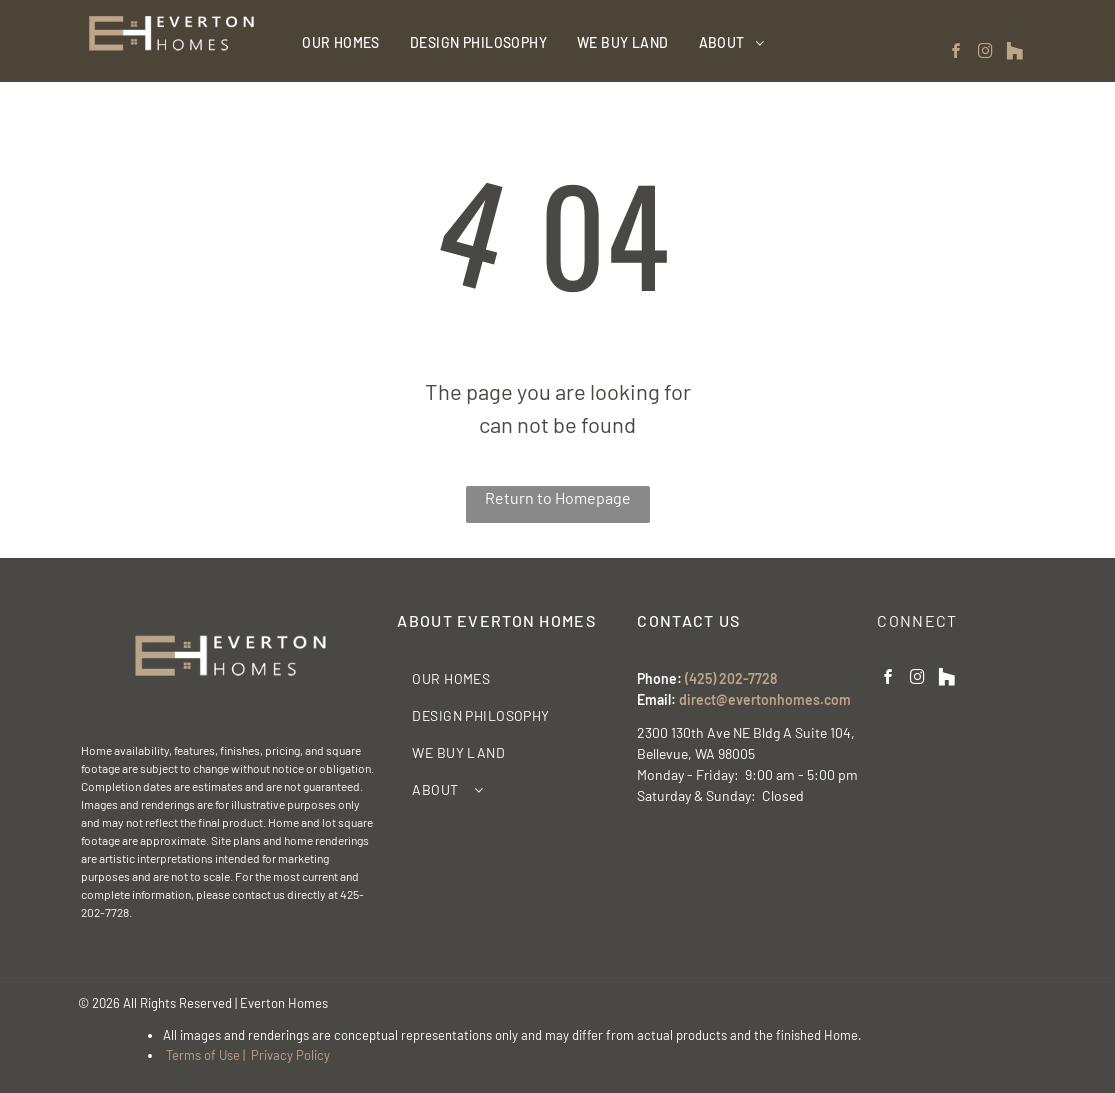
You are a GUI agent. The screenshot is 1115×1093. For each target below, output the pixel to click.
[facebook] (957, 53)
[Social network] (1015, 53)
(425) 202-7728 (731, 678)
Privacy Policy (290, 1055)
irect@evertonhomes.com (769, 699)
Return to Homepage (558, 497)
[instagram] (986, 53)
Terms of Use (203, 1055)
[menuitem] (341, 42)
